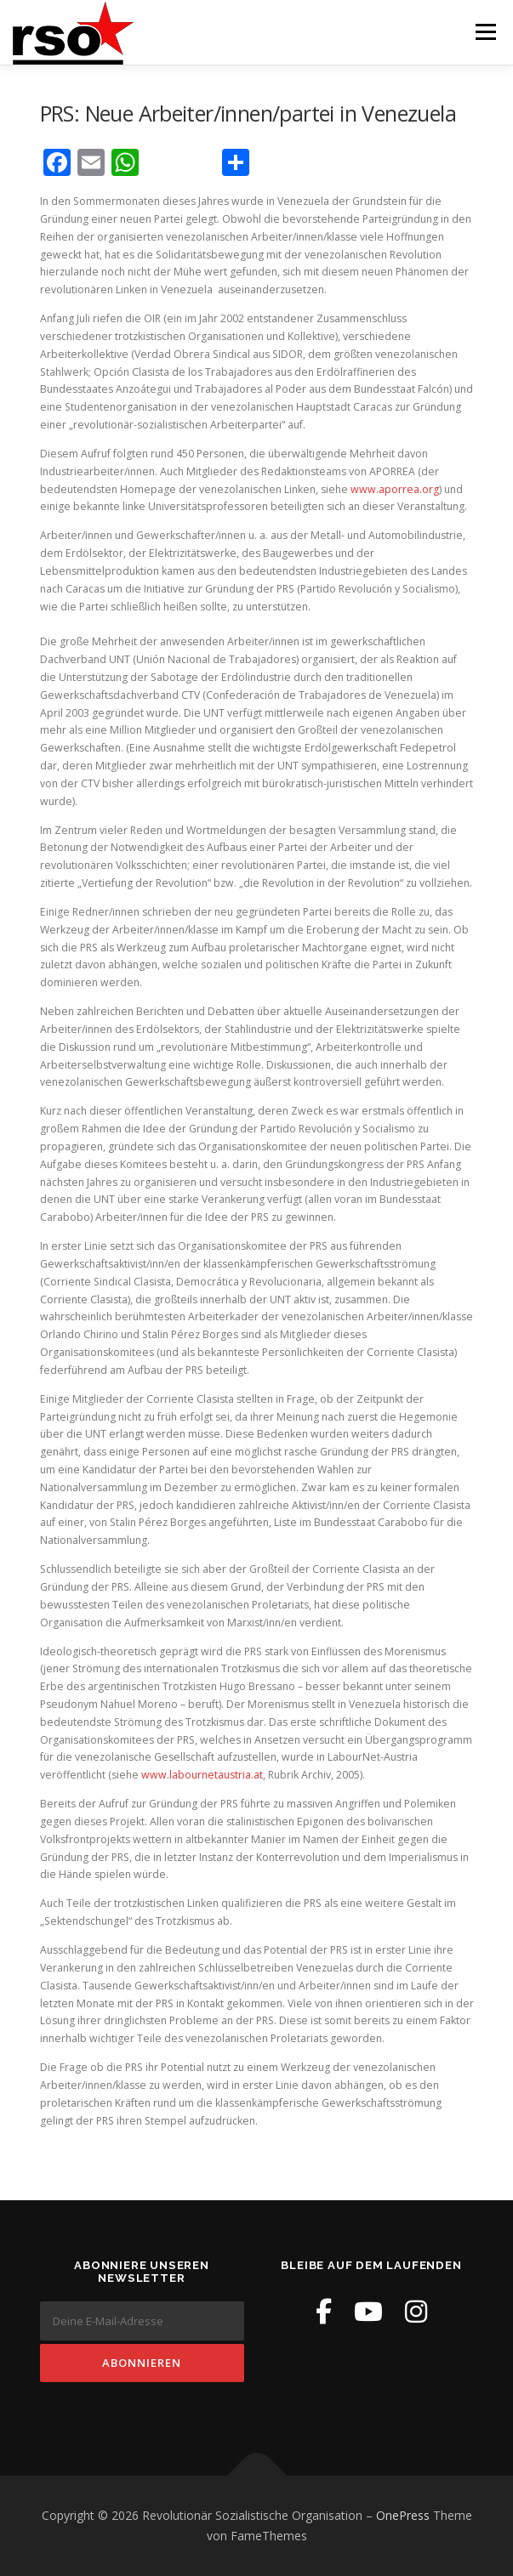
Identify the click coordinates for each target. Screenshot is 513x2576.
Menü (484, 32)
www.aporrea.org (395, 489)
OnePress (403, 2515)
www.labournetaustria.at (202, 1774)
